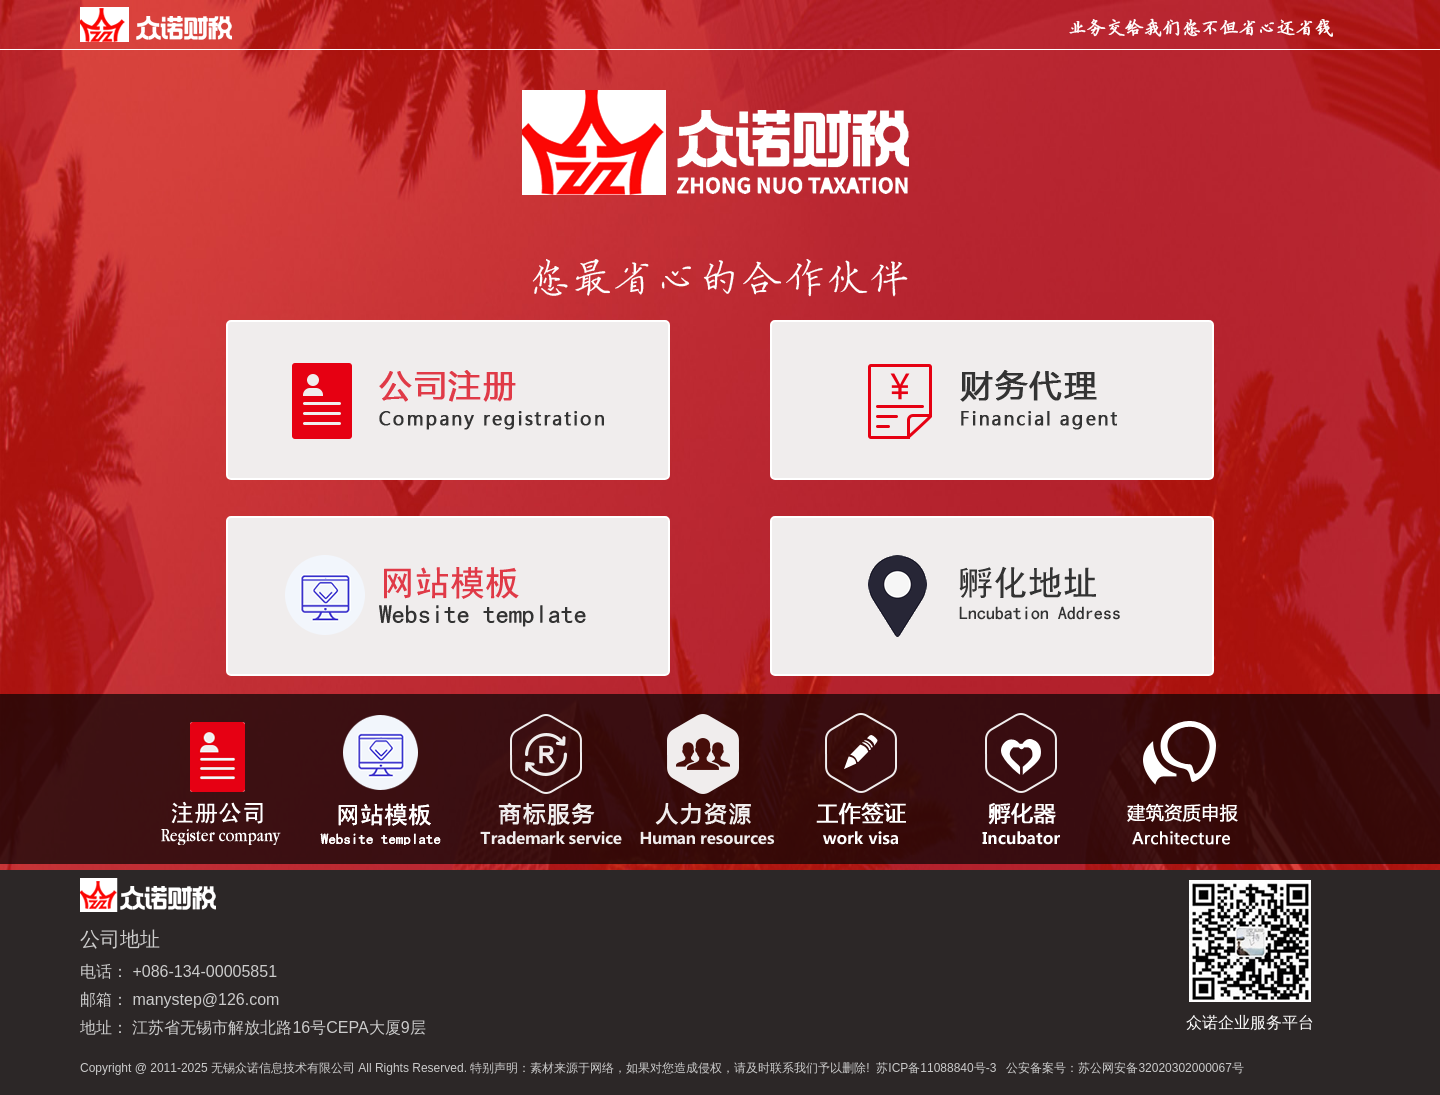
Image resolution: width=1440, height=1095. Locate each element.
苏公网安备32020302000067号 (1160, 1068)
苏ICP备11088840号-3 (936, 1068)
